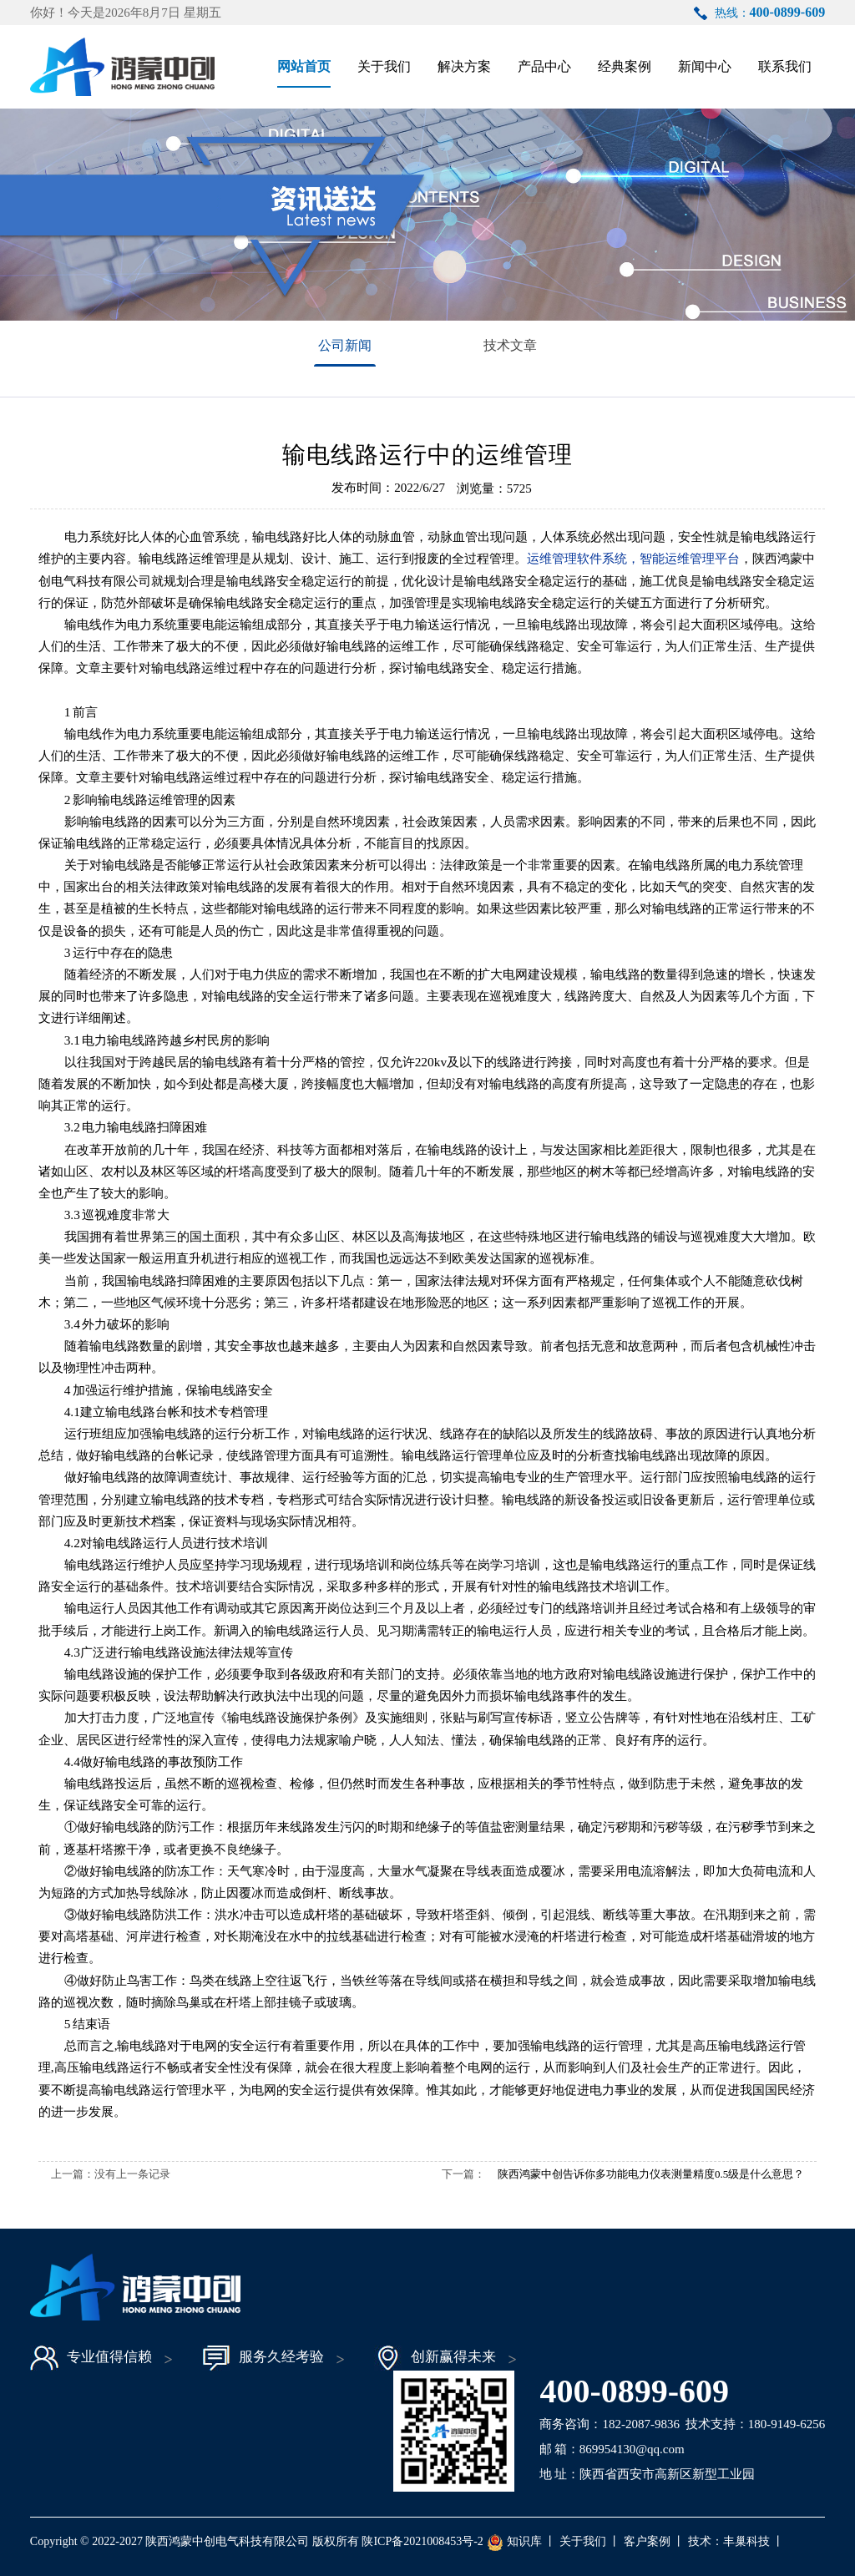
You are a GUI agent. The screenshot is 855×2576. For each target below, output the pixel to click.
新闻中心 (704, 66)
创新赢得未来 (435, 2358)
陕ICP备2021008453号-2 (422, 2541)
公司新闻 (345, 345)
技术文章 (510, 345)
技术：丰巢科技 (729, 2541)
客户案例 (647, 2541)
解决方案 (464, 66)
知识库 (524, 2541)
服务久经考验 (263, 2358)
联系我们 (785, 66)
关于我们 (384, 66)
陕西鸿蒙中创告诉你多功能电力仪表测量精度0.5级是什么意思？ (651, 2174)
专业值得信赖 (91, 2358)
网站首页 (304, 66)
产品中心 (544, 66)
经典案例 (624, 66)
